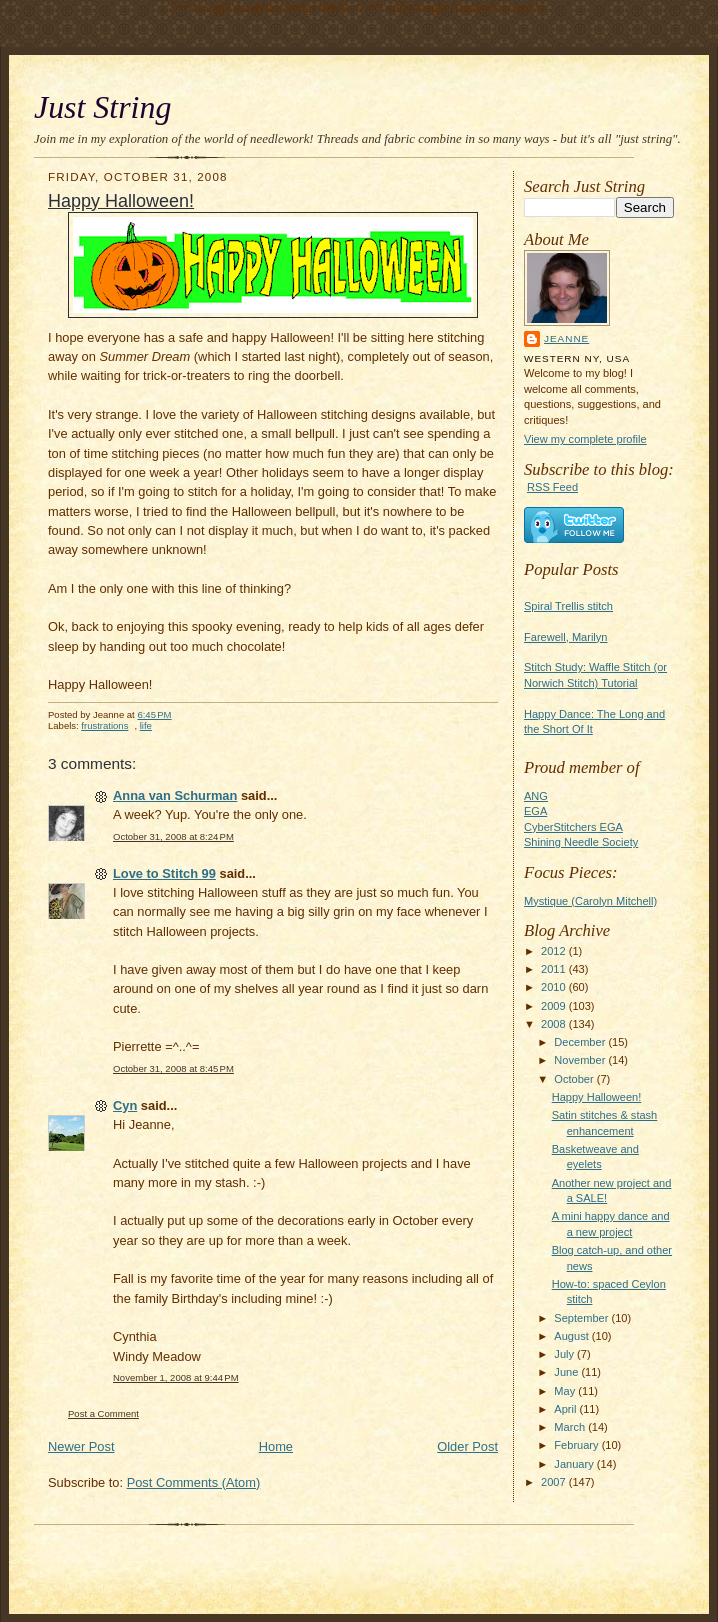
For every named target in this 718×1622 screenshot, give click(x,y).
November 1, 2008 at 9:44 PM (176, 1377)
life (146, 725)
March (571, 1427)
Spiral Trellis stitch (568, 606)
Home (276, 1446)
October (575, 1079)
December (581, 1042)
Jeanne (566, 338)
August (572, 1336)
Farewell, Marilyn (565, 637)
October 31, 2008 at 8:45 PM (173, 1068)
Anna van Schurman (175, 795)
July (565, 1354)
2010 (555, 987)
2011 (555, 969)
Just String (102, 107)
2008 (555, 1024)
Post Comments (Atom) (194, 1482)
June (567, 1372)
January (575, 1464)
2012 (555, 951)
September (582, 1318)
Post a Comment (103, 1413)
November (581, 1060)
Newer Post (81, 1446)
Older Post (467, 1446)
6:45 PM (154, 714)
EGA (535, 811)
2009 (555, 1006)
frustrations (104, 725)
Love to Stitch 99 (164, 873)
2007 (555, 1482)
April (566, 1409)
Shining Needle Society (581, 842)
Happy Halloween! (597, 1097)
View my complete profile (585, 439)
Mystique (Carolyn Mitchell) (590, 901)
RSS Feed (552, 487)
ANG (536, 796)
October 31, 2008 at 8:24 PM (173, 836)
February (577, 1445)
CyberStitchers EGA (573, 827)
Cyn (125, 1105)
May (566, 1391)
